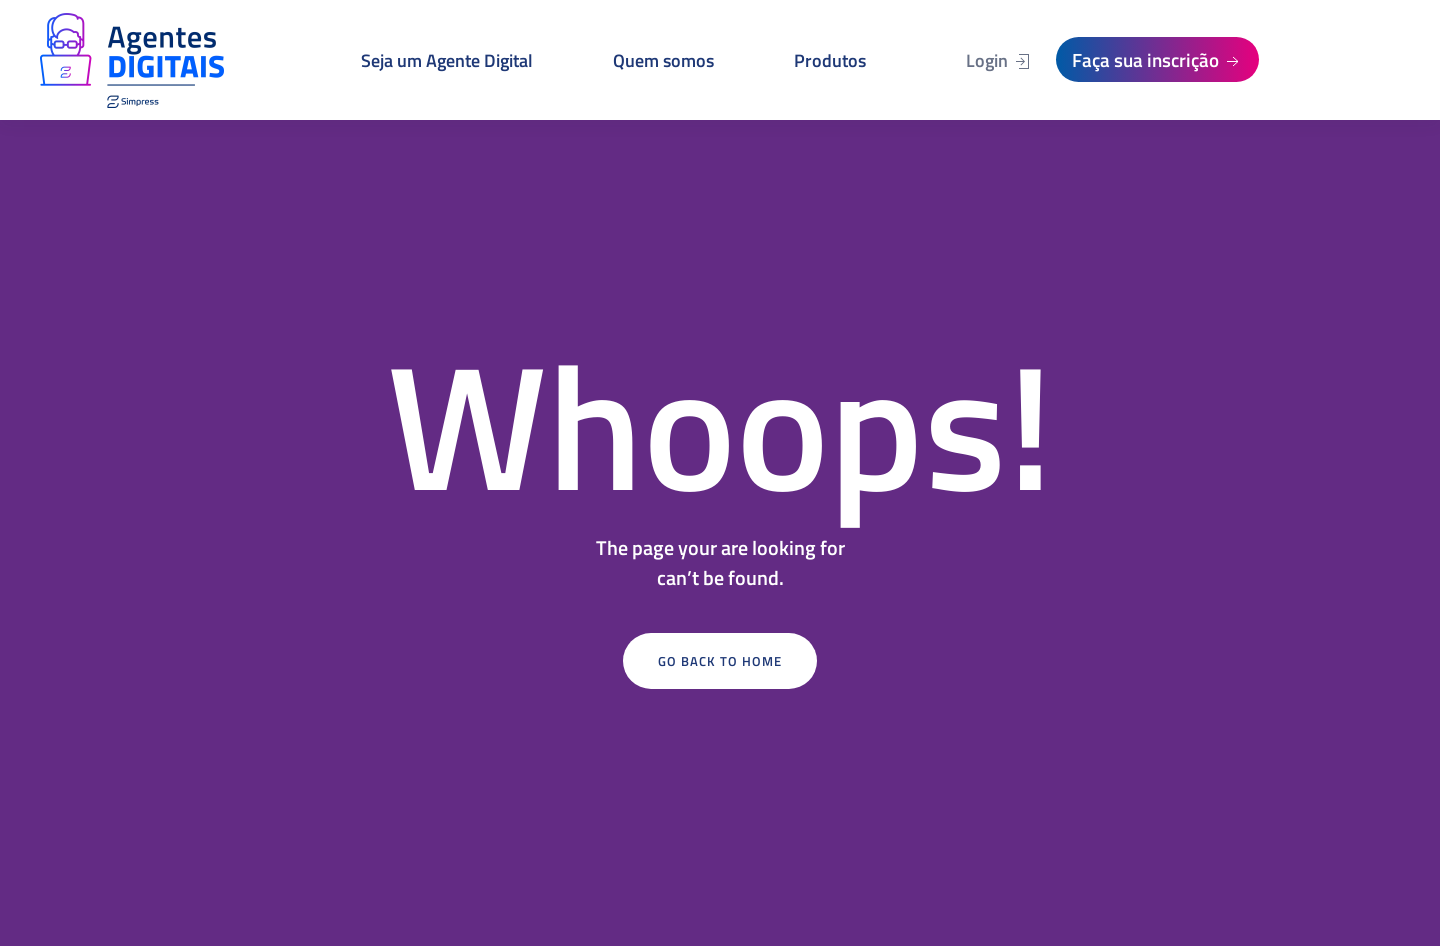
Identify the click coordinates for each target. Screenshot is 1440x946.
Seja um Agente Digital (447, 60)
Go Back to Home (720, 661)
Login (999, 60)
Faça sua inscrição (1157, 59)
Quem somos (663, 60)
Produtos (830, 60)
